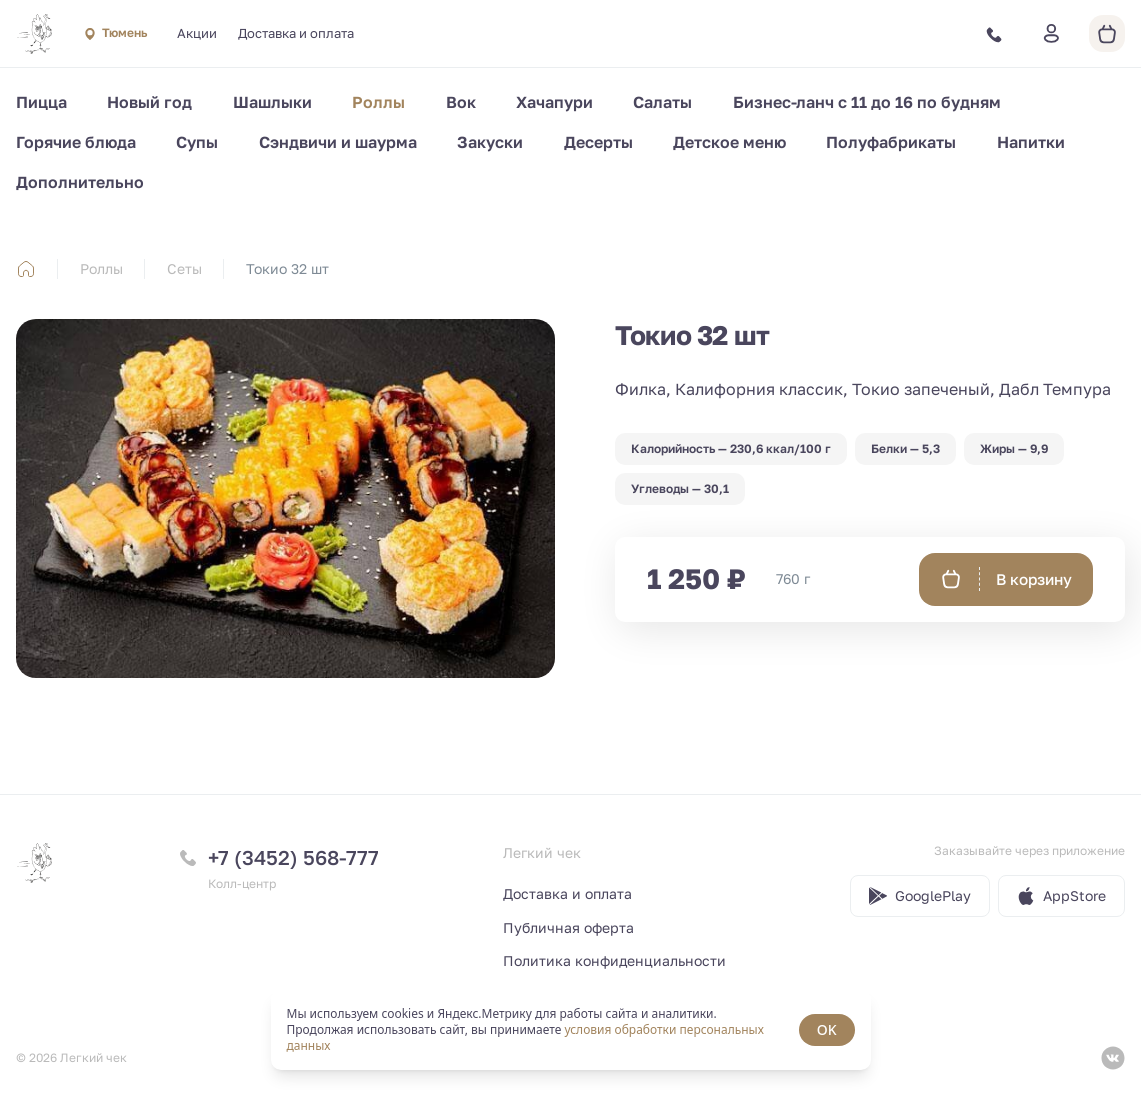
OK (827, 1029)
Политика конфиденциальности (614, 960)
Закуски (490, 142)
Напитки (1031, 142)
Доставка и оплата (296, 33)
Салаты (662, 102)
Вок (461, 102)
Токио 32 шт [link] (287, 268)
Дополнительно (80, 182)
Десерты (598, 142)
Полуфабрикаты (891, 142)
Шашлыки (272, 102)
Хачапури (554, 102)
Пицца (41, 102)
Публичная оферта (568, 927)
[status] (571, 1030)
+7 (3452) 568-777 (293, 857)
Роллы (378, 102)
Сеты (184, 268)
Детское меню (729, 142)
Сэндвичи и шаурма (338, 142)
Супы (197, 142)
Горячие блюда (76, 142)
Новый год (149, 102)
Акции (197, 33)
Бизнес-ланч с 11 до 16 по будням (867, 102)
